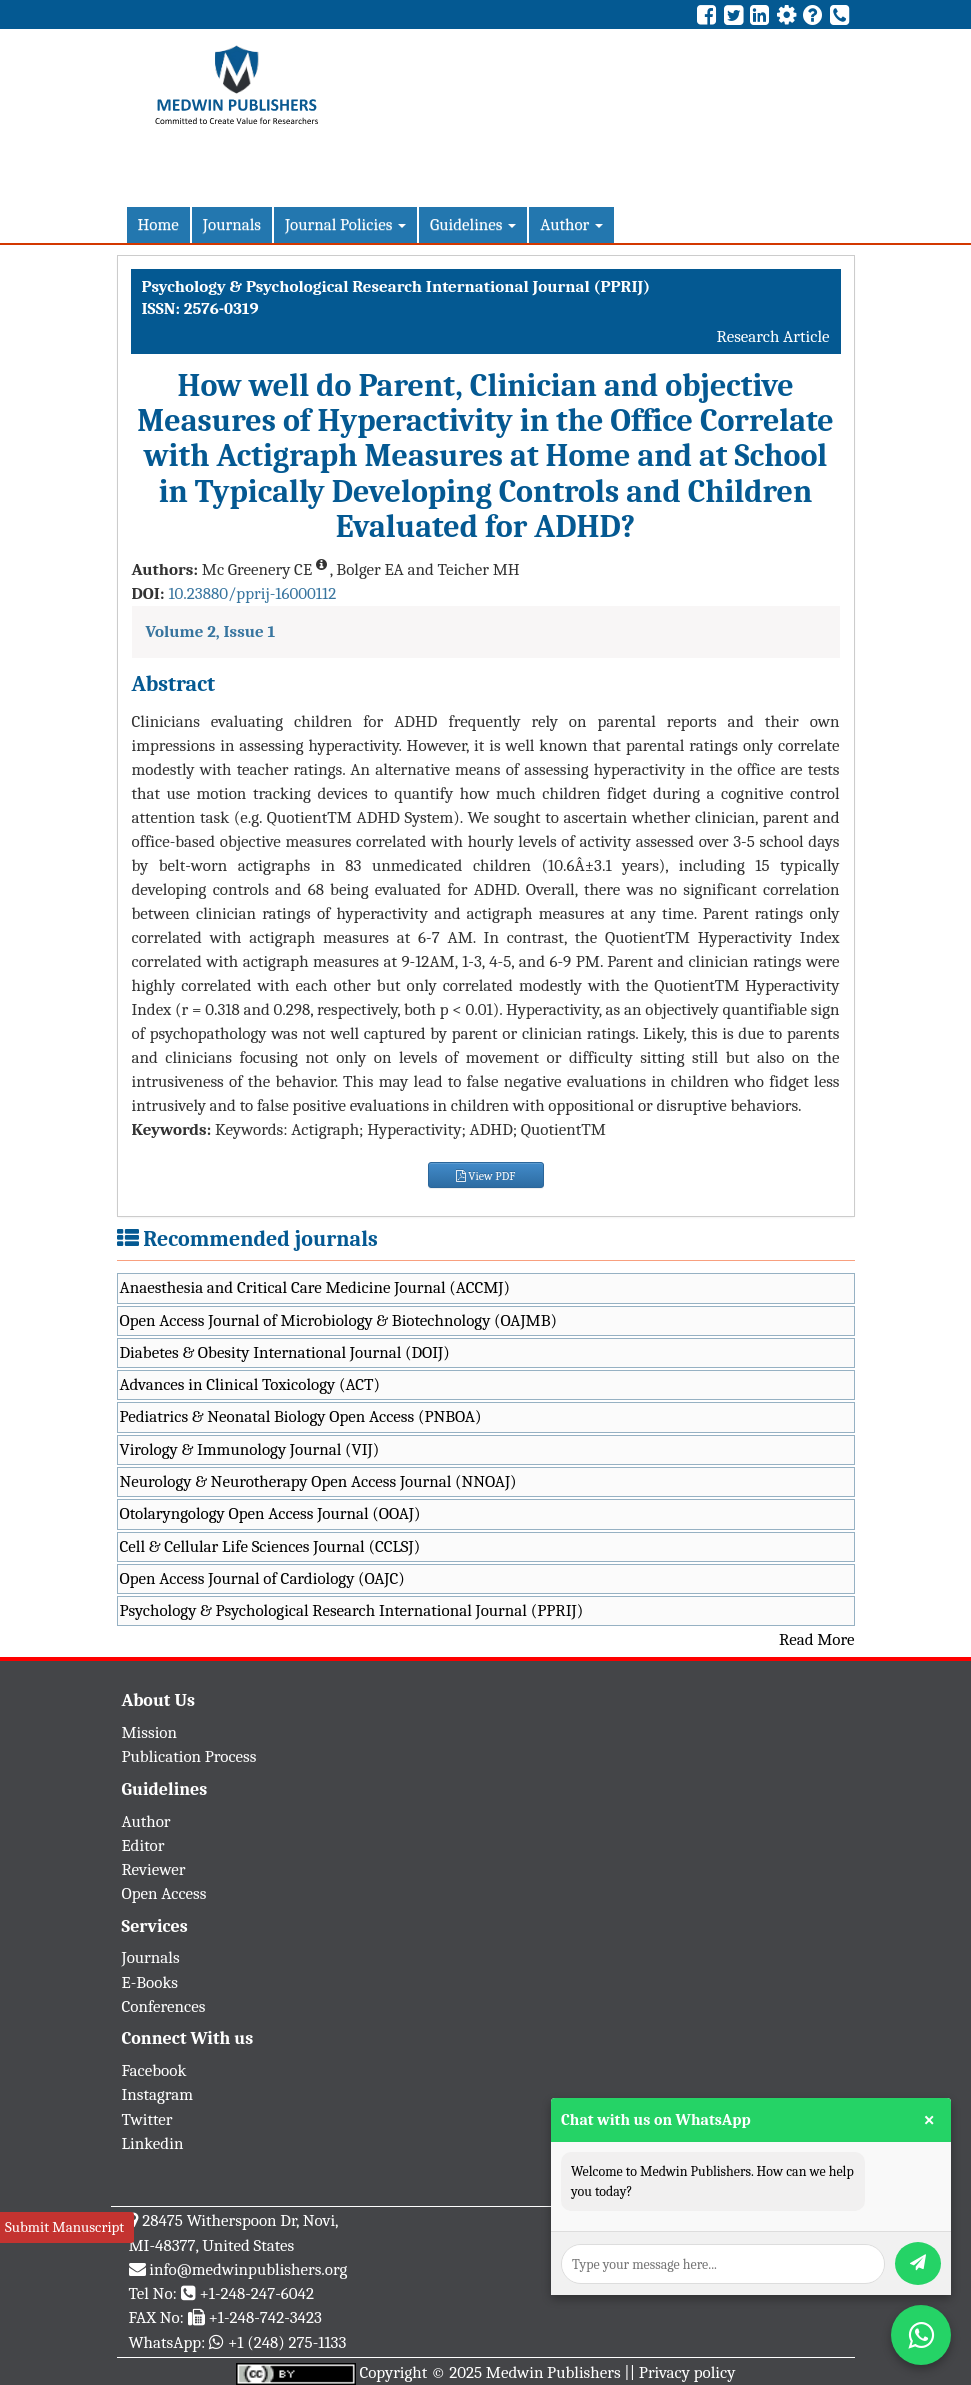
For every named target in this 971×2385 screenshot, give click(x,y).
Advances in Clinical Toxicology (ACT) (250, 1384)
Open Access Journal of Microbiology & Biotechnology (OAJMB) (339, 1320)
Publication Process (189, 1756)
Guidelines (473, 224)
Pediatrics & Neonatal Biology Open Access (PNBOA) (301, 1416)
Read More (816, 1639)
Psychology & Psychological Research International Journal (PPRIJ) (352, 1610)
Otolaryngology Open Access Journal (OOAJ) (270, 1513)
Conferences (164, 2006)
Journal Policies (345, 224)
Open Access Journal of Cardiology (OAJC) (262, 1578)
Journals (232, 224)
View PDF (486, 1176)
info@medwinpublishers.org (248, 2269)
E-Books (150, 1982)
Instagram (158, 2094)
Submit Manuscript (64, 2227)
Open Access (164, 1893)
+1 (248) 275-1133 (287, 2342)
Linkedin (153, 2143)
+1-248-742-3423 (264, 2317)
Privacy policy (687, 2372)
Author (571, 224)
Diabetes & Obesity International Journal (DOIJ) (285, 1352)
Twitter (147, 2119)
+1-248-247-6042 (256, 2293)
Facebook (154, 2070)
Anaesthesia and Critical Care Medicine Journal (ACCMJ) (315, 1287)
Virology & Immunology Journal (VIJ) (250, 1449)
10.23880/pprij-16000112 (252, 593)
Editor (143, 1845)
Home (158, 224)
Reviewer (154, 1869)
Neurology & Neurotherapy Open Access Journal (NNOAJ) (318, 1481)
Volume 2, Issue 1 (211, 631)
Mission (150, 1732)
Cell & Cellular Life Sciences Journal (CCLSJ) (270, 1546)
